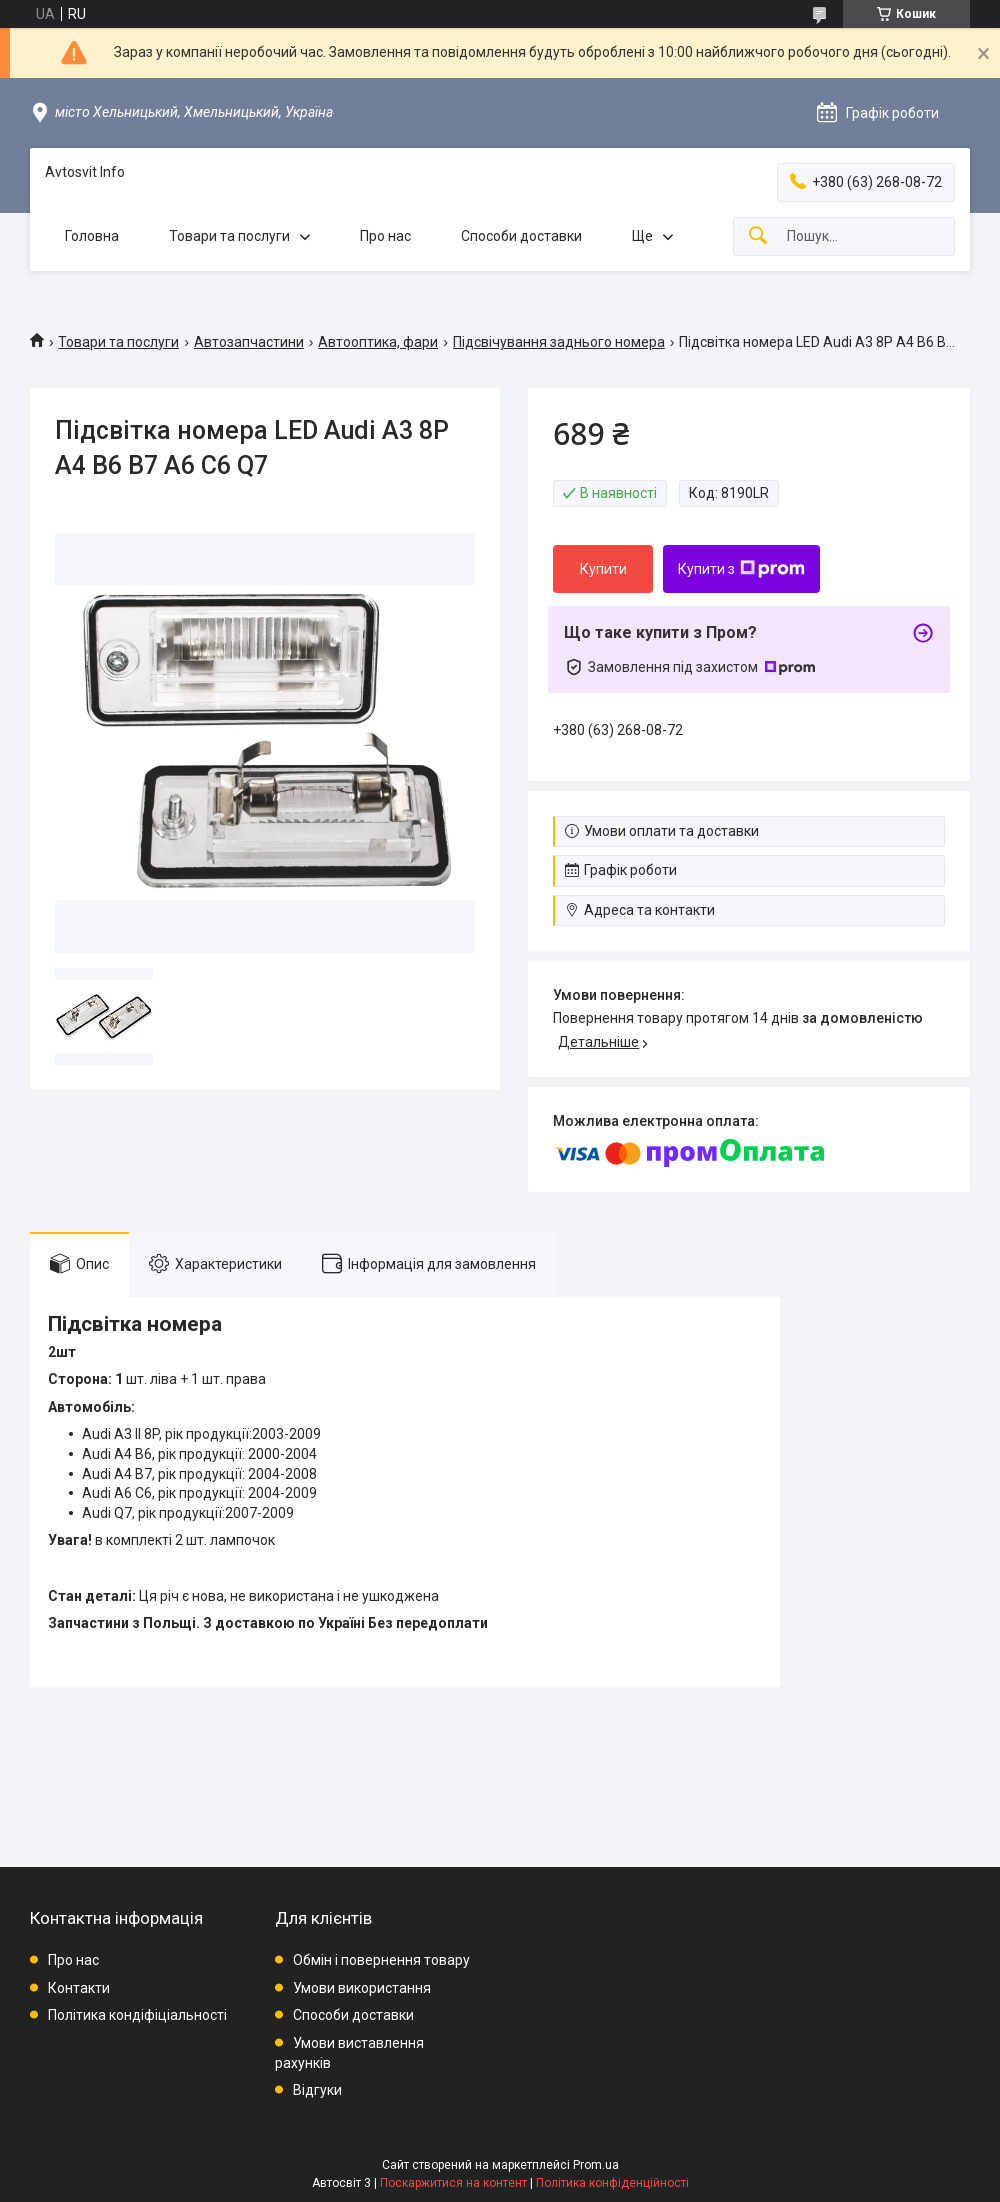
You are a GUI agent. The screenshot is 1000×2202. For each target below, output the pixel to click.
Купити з (741, 569)
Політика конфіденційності (612, 2183)
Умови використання (362, 1988)
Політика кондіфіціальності (137, 2015)
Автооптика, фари (378, 342)
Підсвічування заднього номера (559, 342)
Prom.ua (596, 2165)
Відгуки (317, 2090)
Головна (92, 236)
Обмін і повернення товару (381, 1960)
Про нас (385, 236)
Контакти (79, 1988)
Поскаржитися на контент (453, 2183)
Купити (603, 569)
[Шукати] (758, 236)
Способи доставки (521, 236)
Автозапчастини (249, 342)
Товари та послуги (229, 236)
